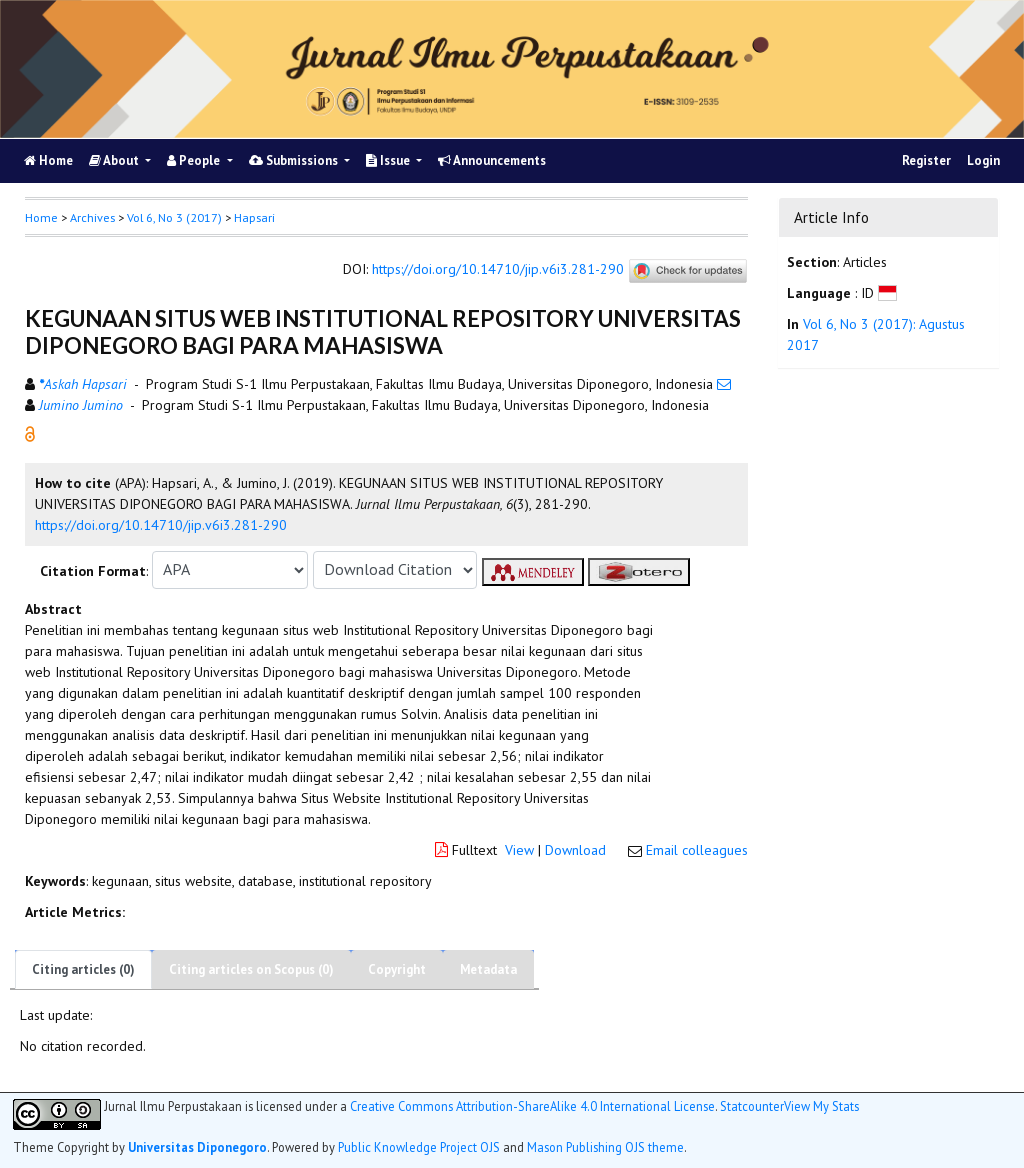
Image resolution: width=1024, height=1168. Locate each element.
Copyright (397, 969)
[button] (30, 432)
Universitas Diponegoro (197, 1147)
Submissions (295, 160)
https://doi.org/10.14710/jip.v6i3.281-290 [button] (161, 525)
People (195, 160)
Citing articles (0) (83, 969)
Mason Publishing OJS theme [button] (605, 1147)
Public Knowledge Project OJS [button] (419, 1147)
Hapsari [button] (254, 217)
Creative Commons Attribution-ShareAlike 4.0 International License (532, 1106)
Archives (92, 217)
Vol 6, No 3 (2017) (174, 217)
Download (575, 850)
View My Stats (821, 1106)
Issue (389, 160)
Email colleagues (697, 850)
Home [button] (41, 217)
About (115, 160)
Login (983, 160)
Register (926, 160)
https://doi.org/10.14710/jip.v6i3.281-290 (498, 269)
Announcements (492, 160)
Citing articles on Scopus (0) (251, 969)
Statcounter (752, 1106)
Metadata (488, 969)
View (519, 850)
